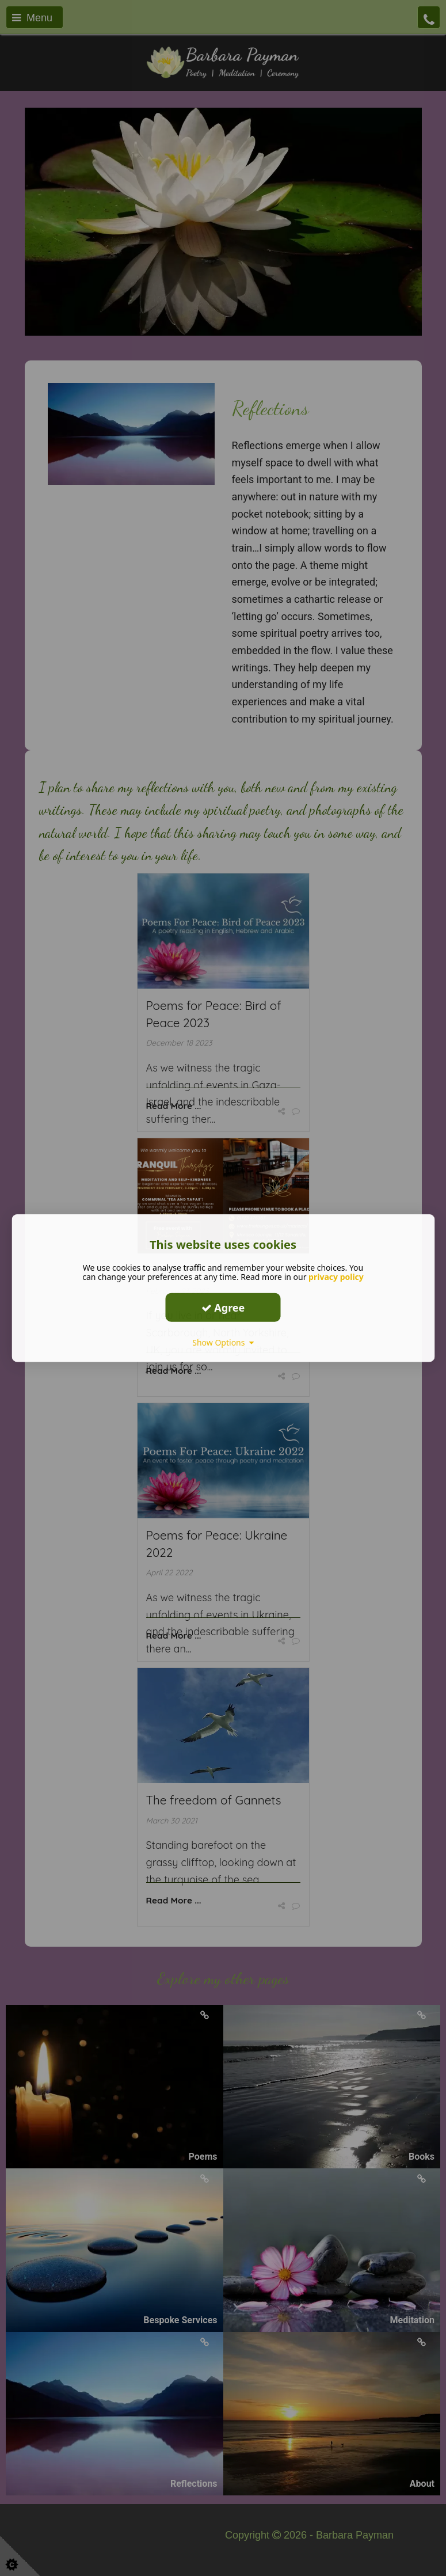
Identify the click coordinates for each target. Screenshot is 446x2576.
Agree (223, 1307)
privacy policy (336, 1276)
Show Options (223, 1342)
